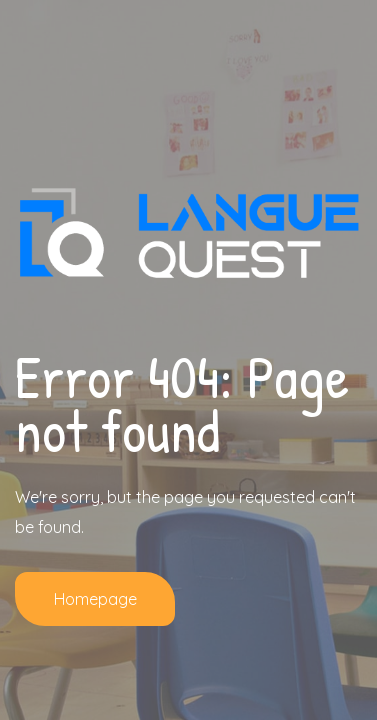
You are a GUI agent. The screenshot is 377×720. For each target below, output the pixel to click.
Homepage (95, 599)
